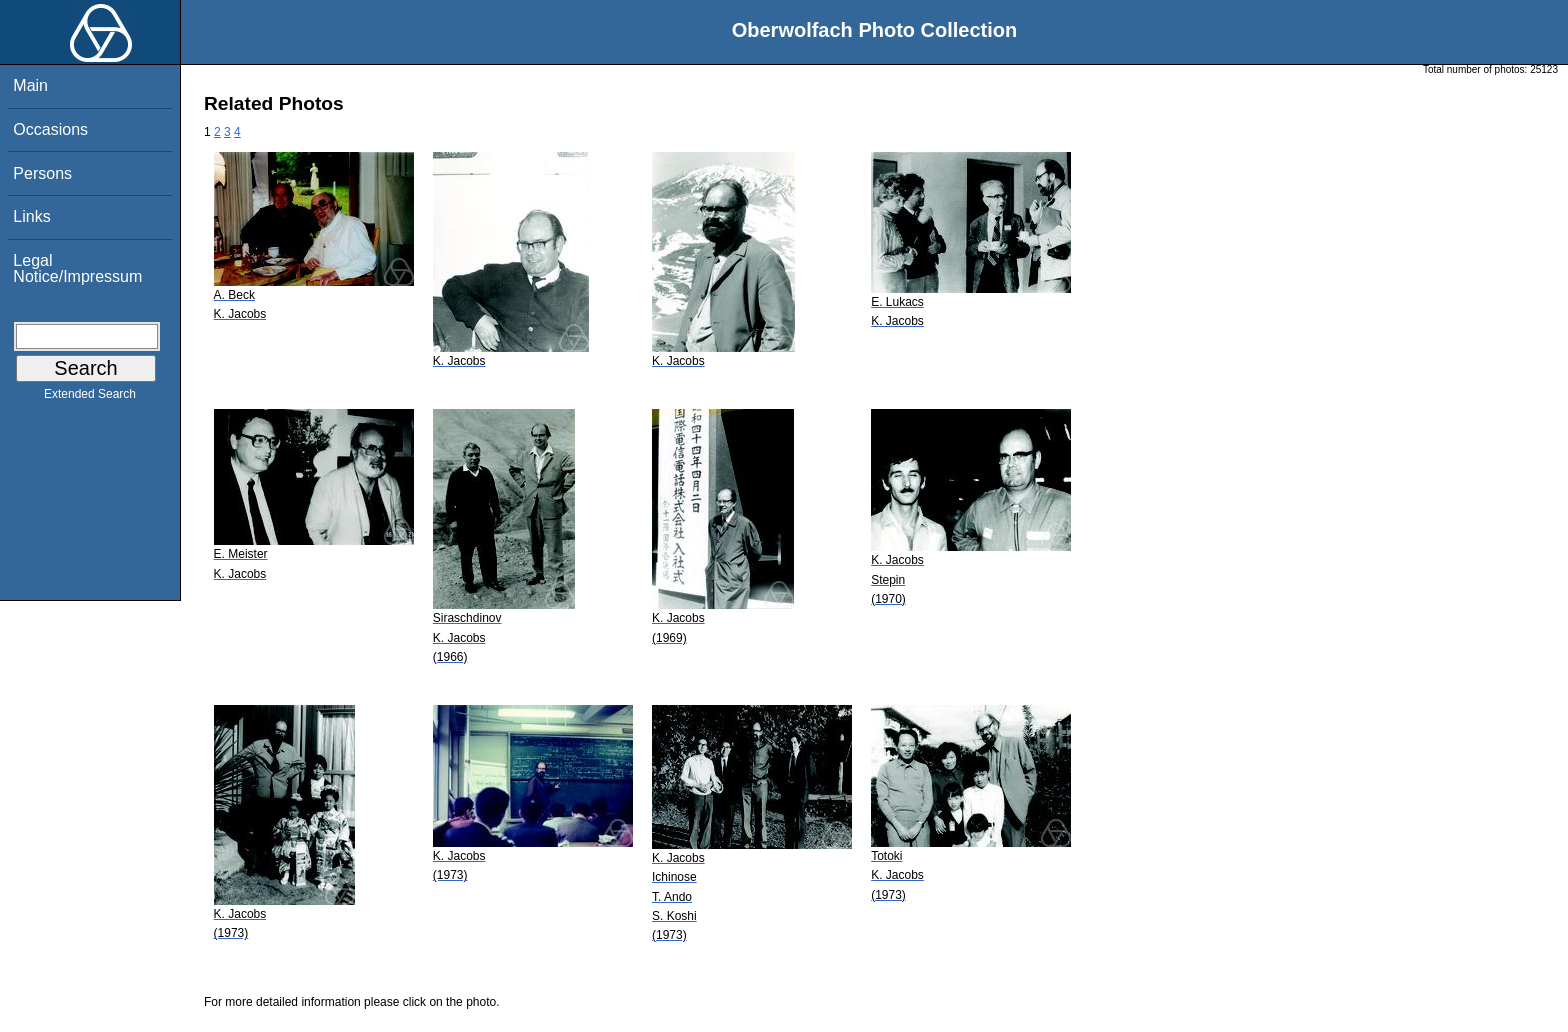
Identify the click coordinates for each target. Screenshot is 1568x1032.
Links (31, 216)
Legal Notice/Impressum (77, 268)
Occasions (50, 129)
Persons (42, 173)
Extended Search (90, 398)
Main (30, 85)
